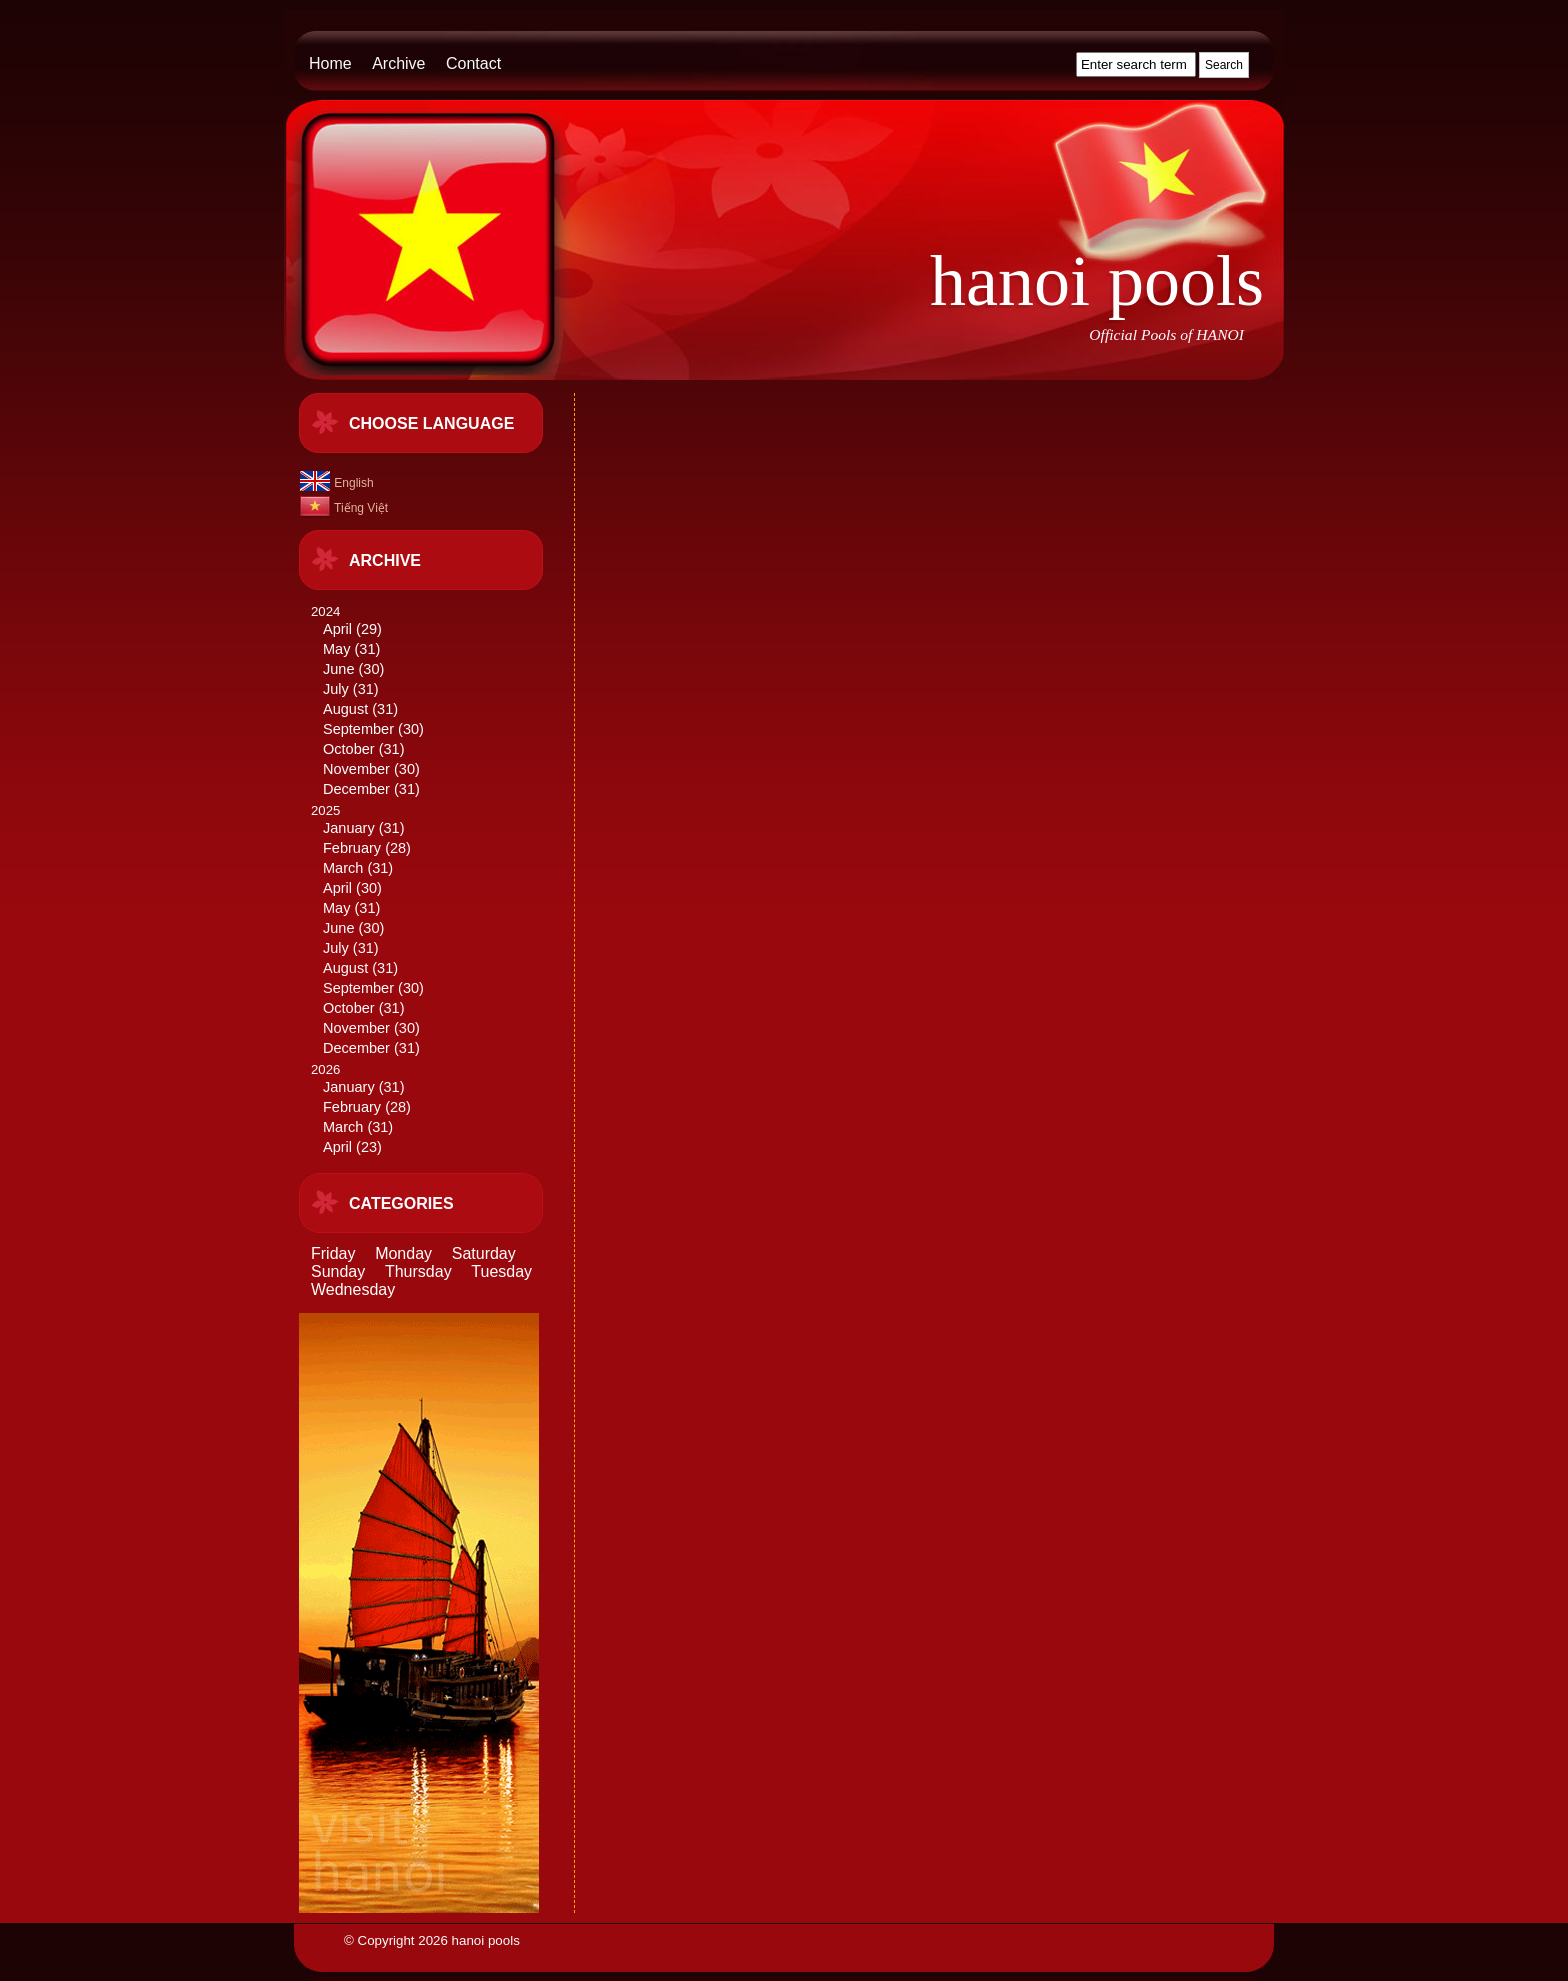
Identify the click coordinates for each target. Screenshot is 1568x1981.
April (337, 629)
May (336, 649)
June (338, 669)
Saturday (484, 1253)
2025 (435, 930)
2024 (435, 701)
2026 (435, 1109)
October (349, 749)
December (356, 789)
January (349, 828)
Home (330, 63)
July (336, 689)
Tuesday (501, 1271)
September (358, 729)
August (345, 709)
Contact (473, 63)
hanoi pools (1097, 281)
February (352, 848)
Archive (398, 63)
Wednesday (353, 1289)
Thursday (418, 1271)
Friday (333, 1253)
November (356, 769)
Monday (403, 1253)
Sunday (338, 1271)
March (343, 868)
